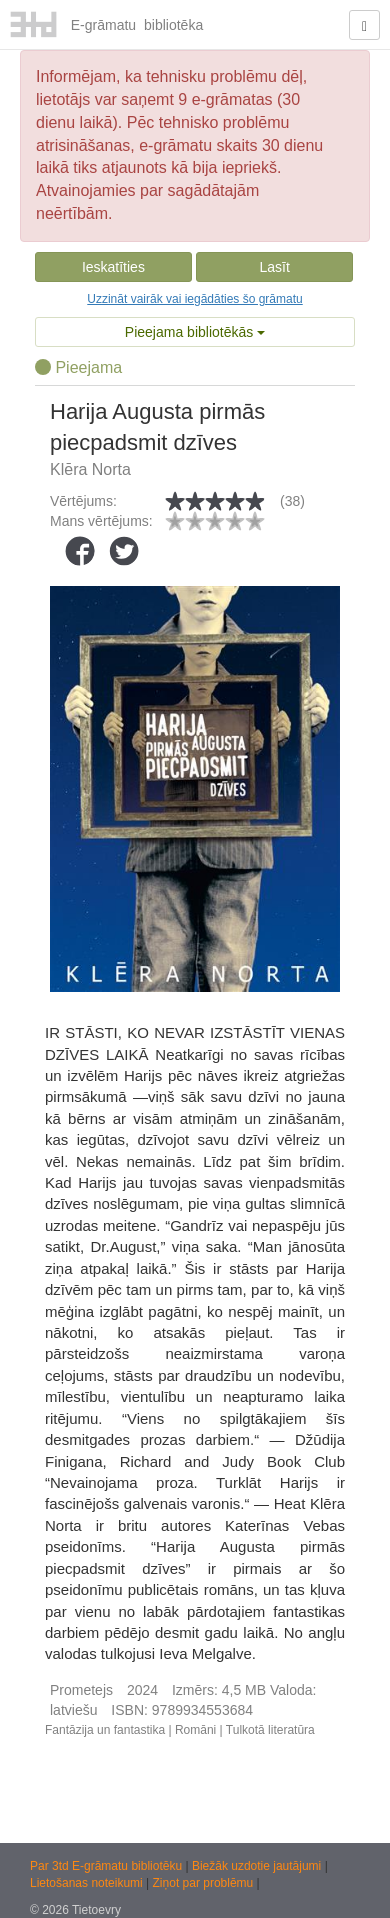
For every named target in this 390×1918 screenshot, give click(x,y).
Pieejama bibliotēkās (195, 332)
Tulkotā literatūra (270, 1730)
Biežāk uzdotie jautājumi (258, 1866)
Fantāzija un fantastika (105, 1730)
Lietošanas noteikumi (88, 1883)
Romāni (195, 1730)
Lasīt (274, 267)
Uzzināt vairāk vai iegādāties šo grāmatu (194, 299)
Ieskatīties (113, 267)
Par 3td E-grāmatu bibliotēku (107, 1866)
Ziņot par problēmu (203, 1883)
